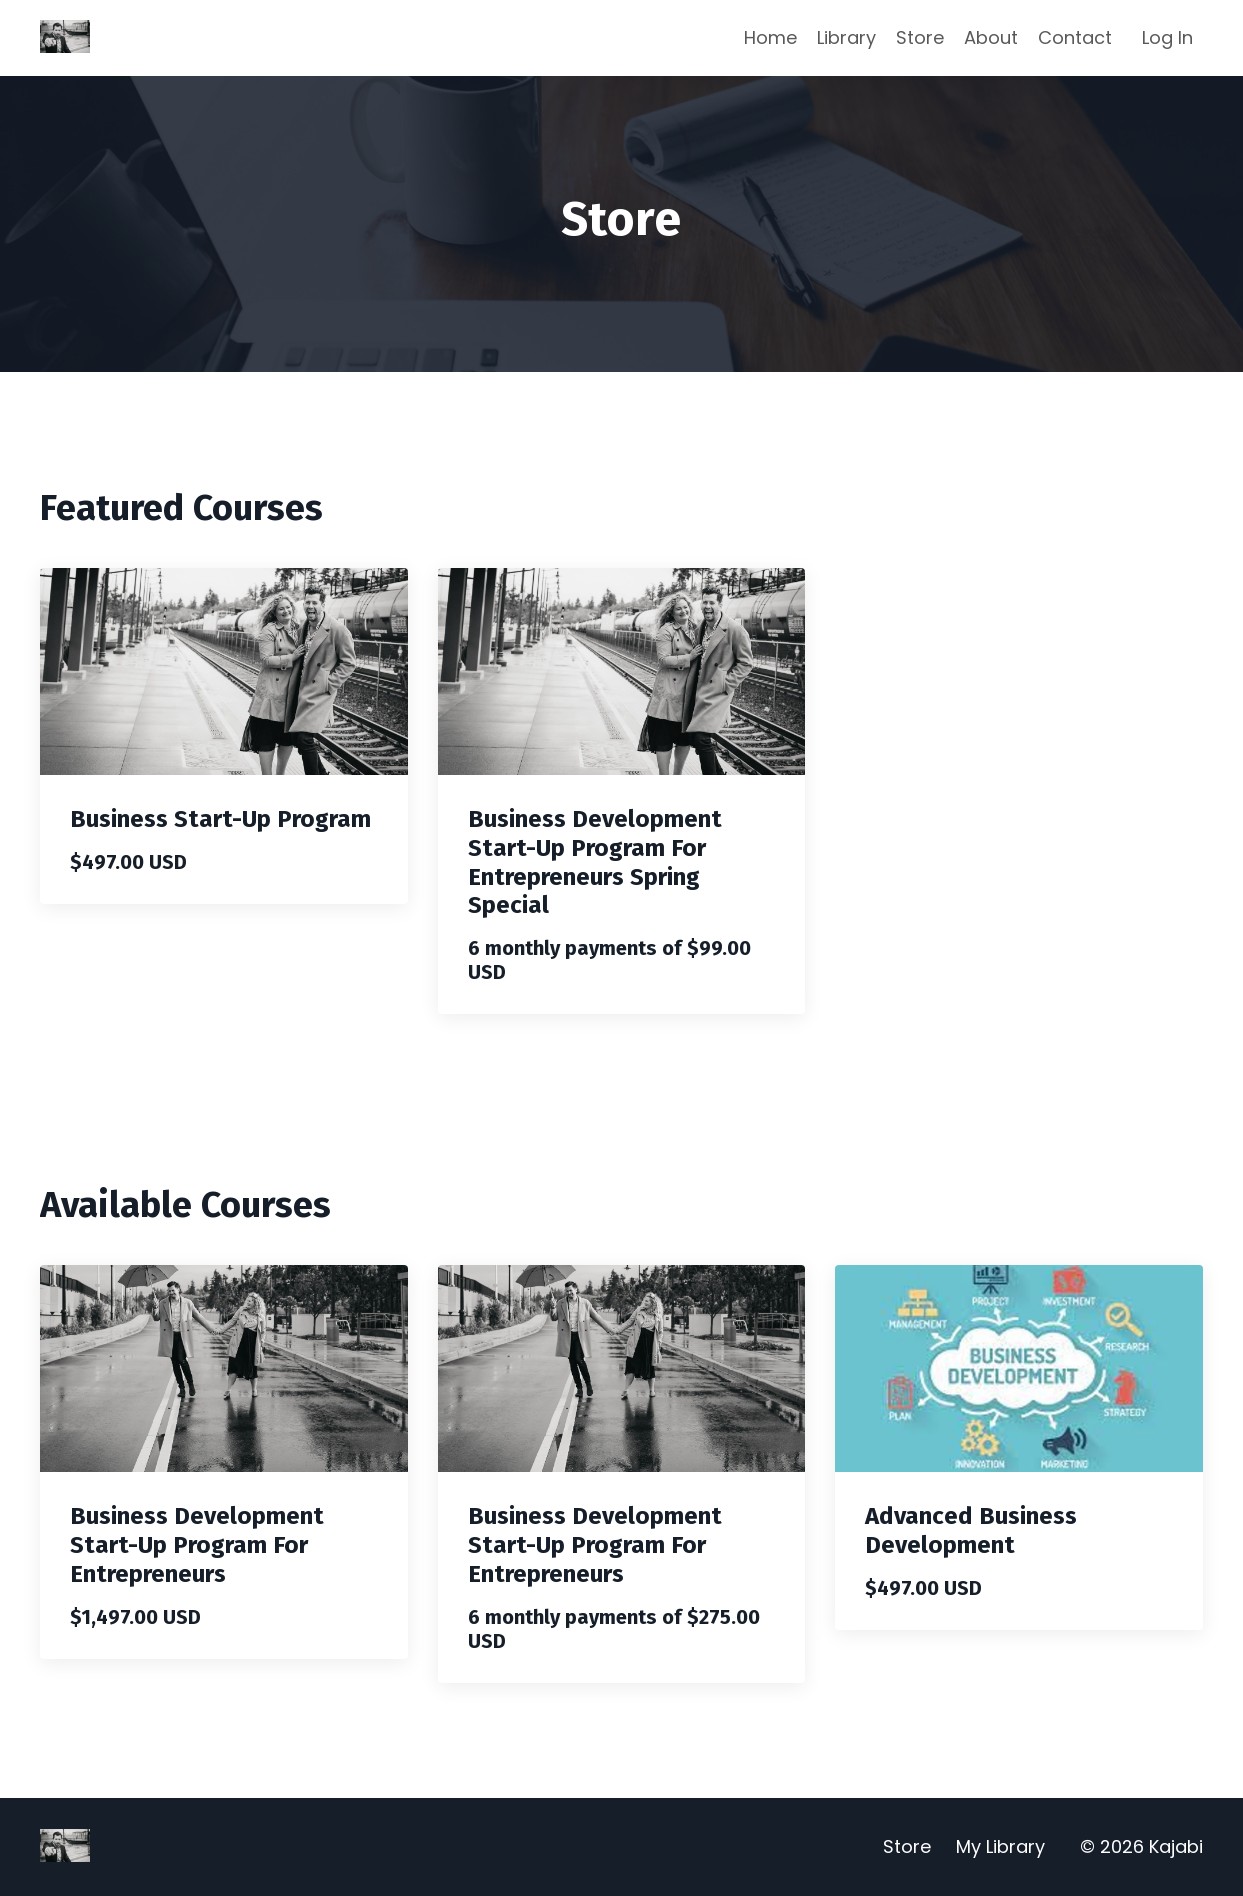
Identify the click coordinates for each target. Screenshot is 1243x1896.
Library (846, 37)
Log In (1167, 37)
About (991, 37)
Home (770, 37)
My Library (1000, 1846)
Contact (1075, 37)
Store (920, 37)
